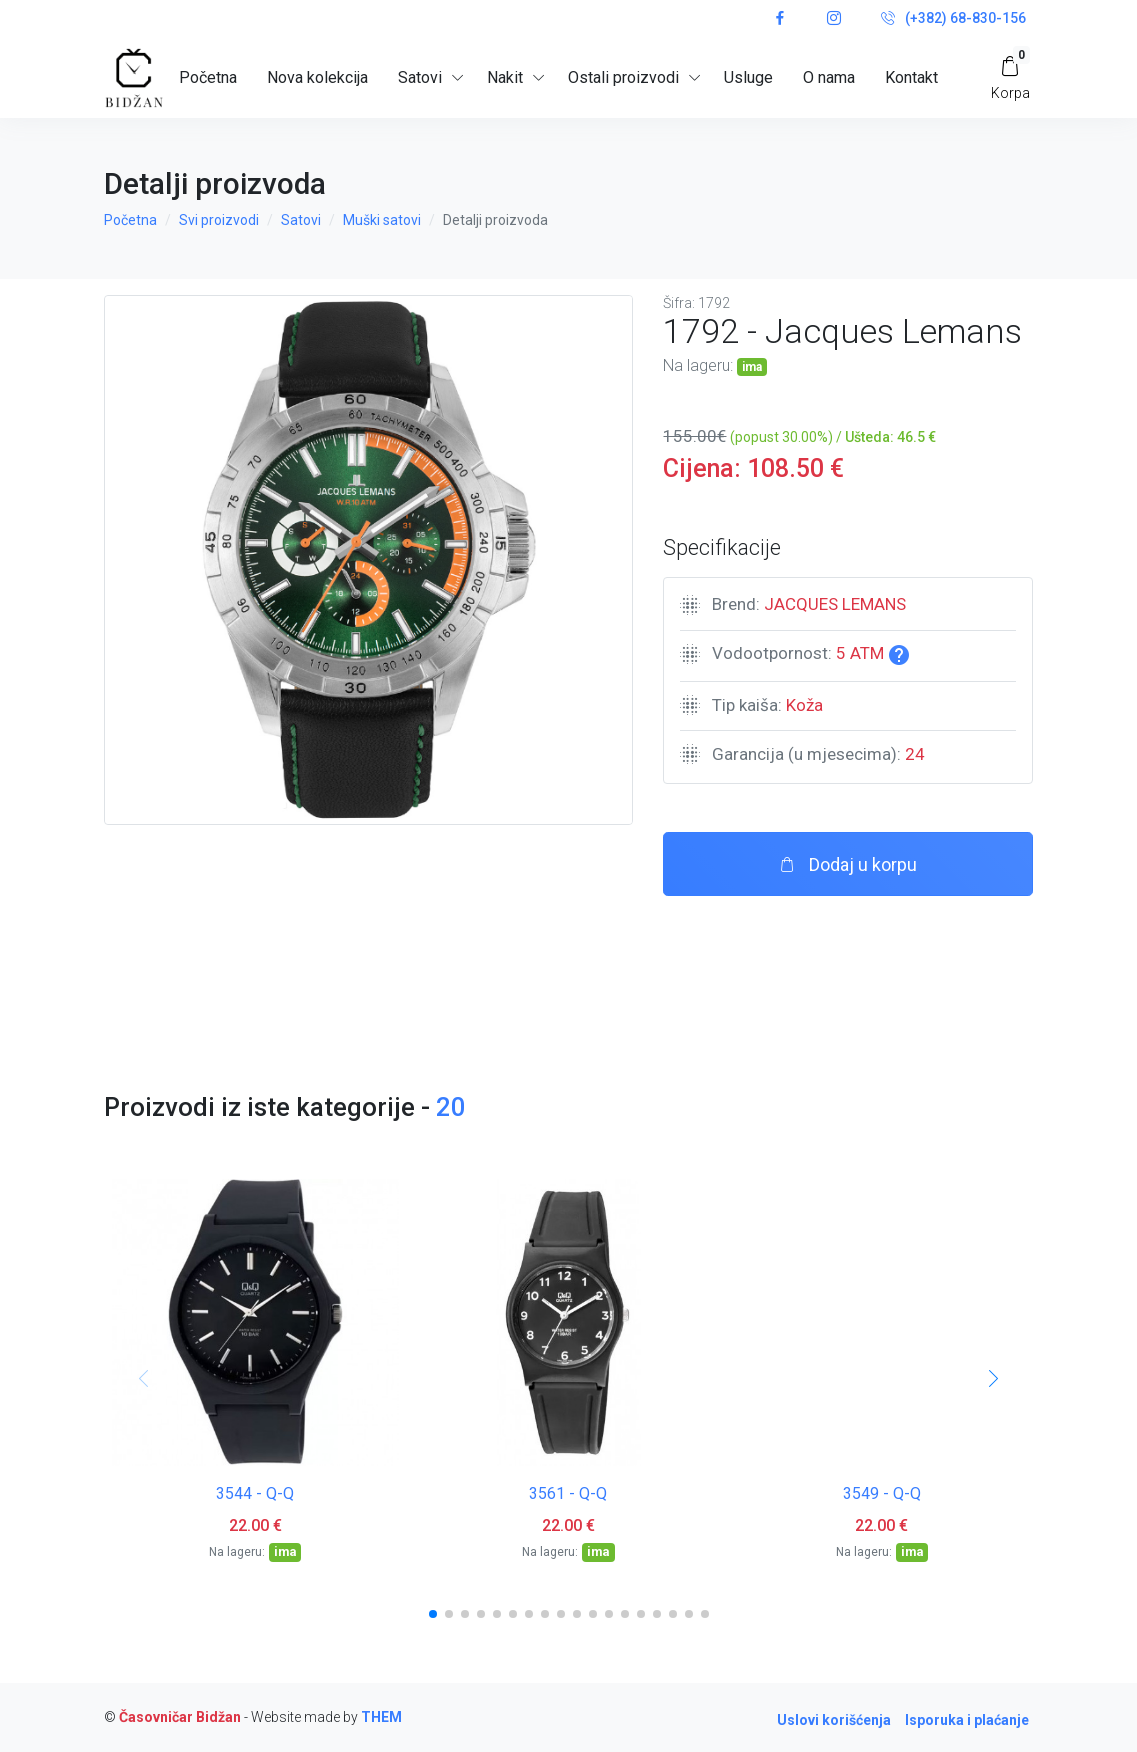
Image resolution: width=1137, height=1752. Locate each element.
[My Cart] (1010, 77)
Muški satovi (382, 220)
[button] (433, 1614)
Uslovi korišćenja (834, 1720)
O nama (829, 77)
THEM (381, 1717)
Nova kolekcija (317, 77)
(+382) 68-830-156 (953, 19)
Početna (208, 77)
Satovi (301, 220)
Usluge (748, 77)
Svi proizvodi (219, 220)
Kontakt (911, 77)
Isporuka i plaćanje (967, 1720)
